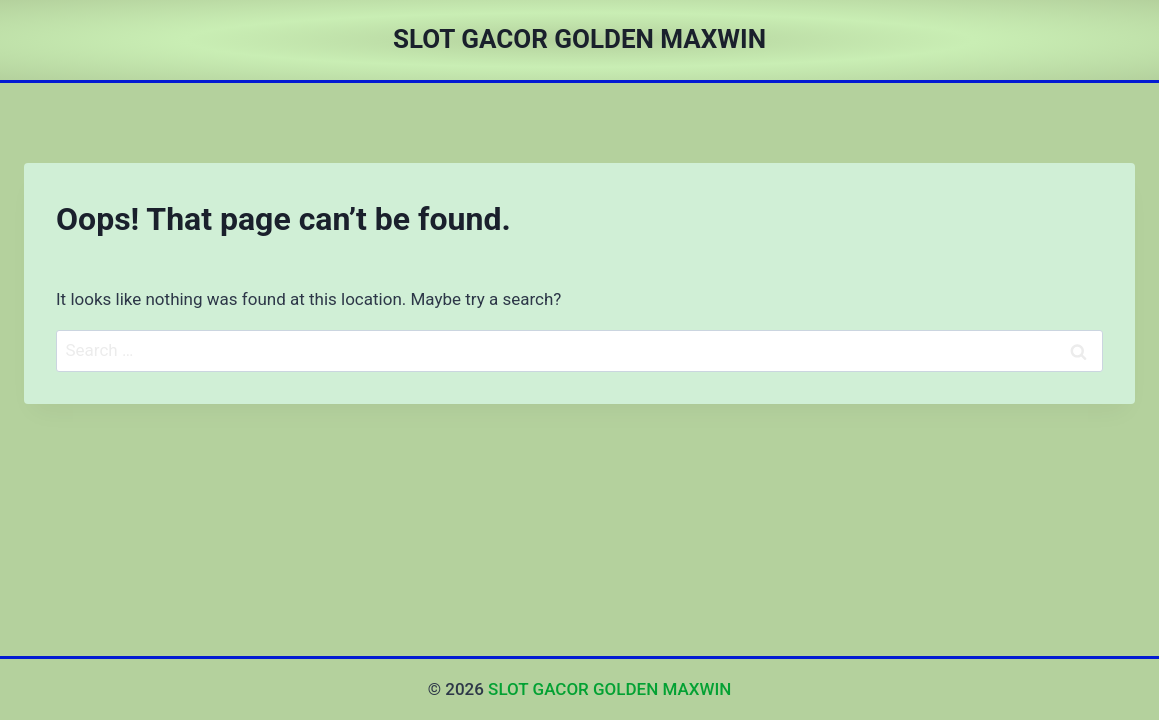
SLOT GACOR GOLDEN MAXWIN (609, 689)
